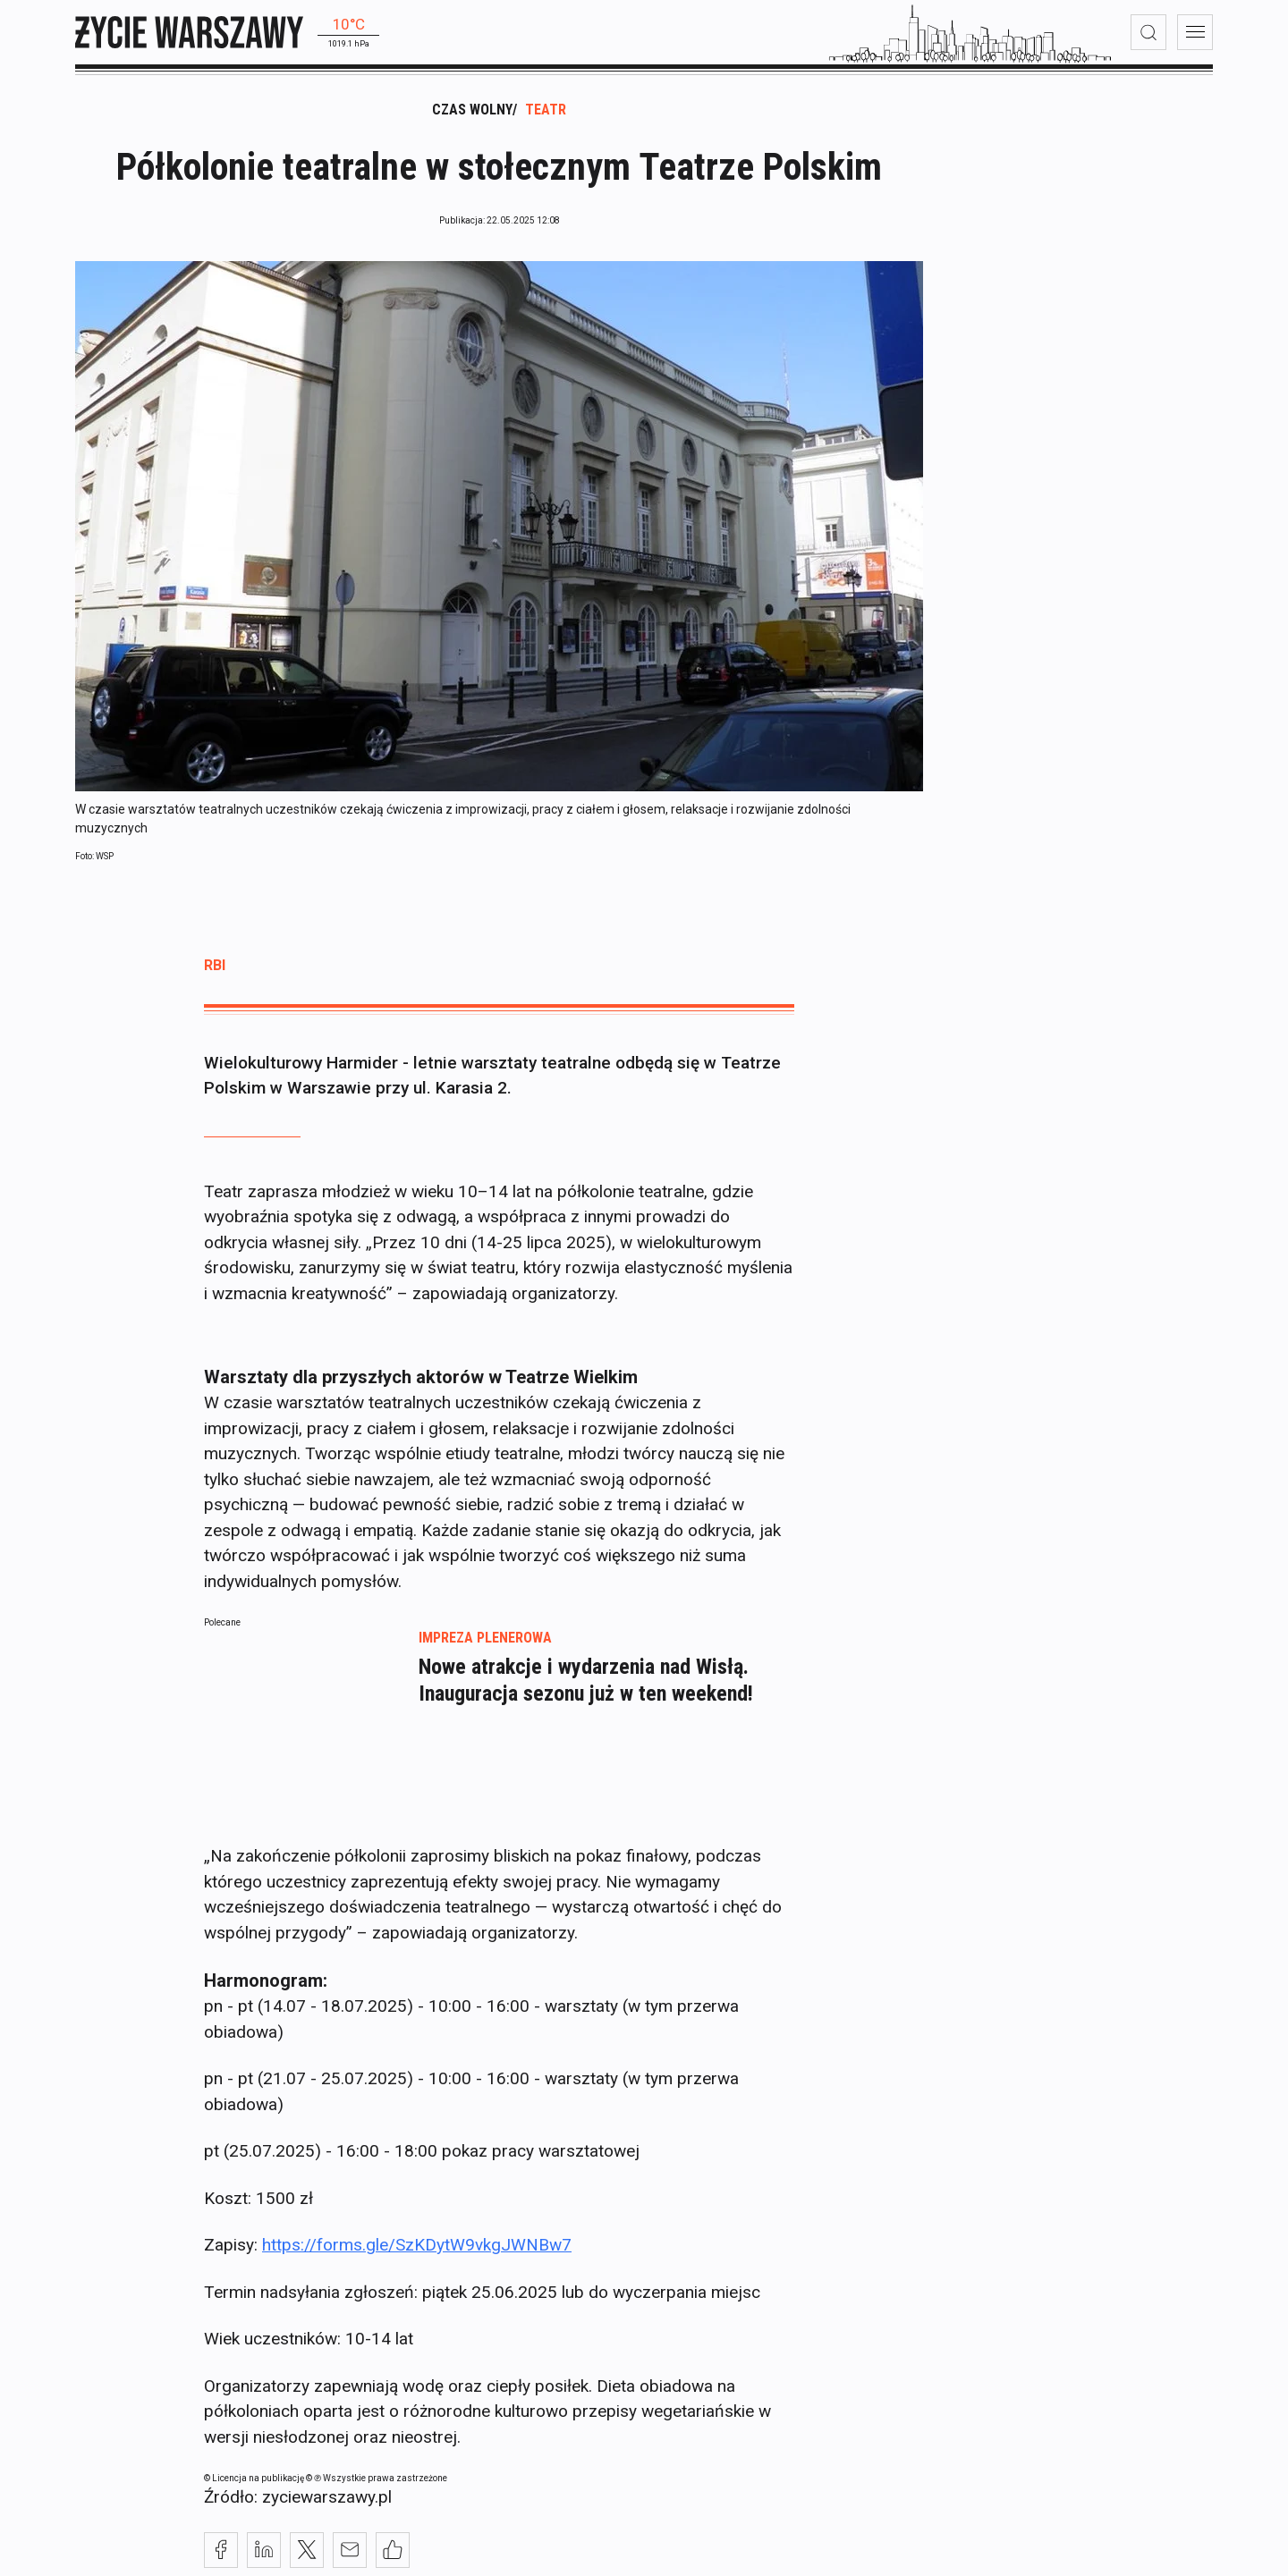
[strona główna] (189, 31)
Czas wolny (472, 117)
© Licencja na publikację (255, 2486)
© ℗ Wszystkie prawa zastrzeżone (376, 2486)
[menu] (1195, 32)
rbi (214, 973)
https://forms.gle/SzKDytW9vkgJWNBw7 (417, 2252)
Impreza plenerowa (485, 1645)
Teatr (545, 117)
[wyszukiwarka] (1148, 32)
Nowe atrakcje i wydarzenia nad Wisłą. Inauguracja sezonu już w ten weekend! (586, 1688)
